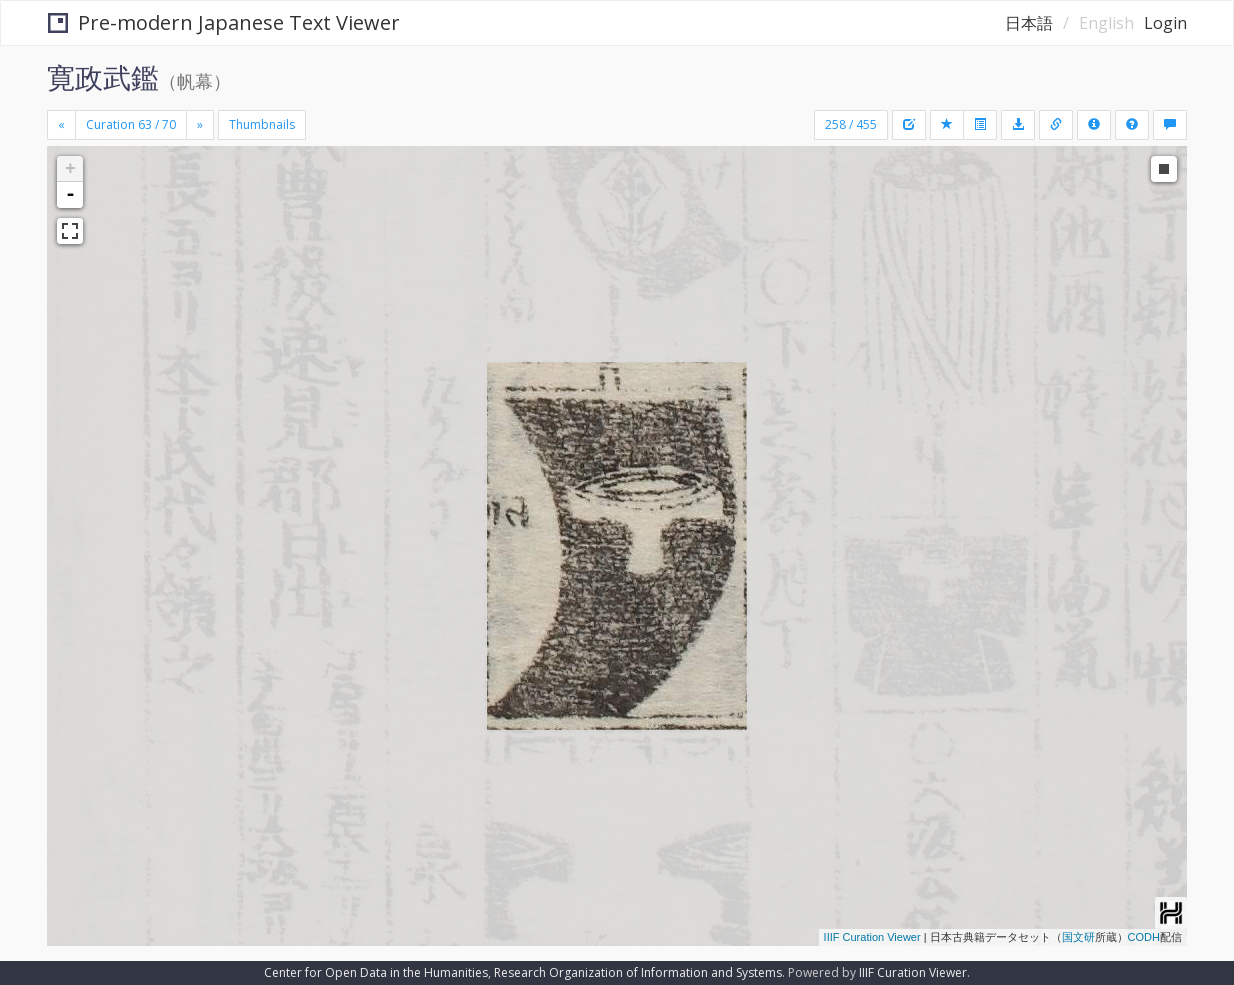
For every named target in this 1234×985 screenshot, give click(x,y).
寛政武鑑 (103, 77)
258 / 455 (851, 124)
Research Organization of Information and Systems (638, 972)
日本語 (1029, 23)
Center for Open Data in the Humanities (376, 972)
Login (1165, 23)
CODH (1144, 937)
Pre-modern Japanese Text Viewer (224, 22)
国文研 (1078, 937)
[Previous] (61, 125)
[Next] (200, 125)
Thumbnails (262, 124)
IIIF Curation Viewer (872, 937)
